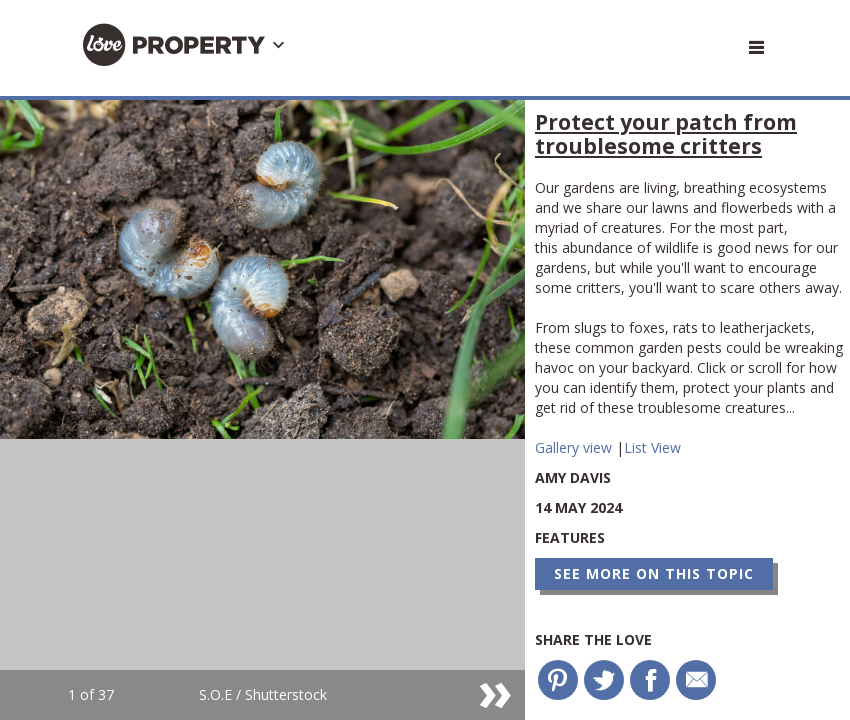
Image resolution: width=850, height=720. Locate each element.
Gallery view (575, 447)
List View (652, 447)
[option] (262, 410)
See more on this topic (654, 573)
